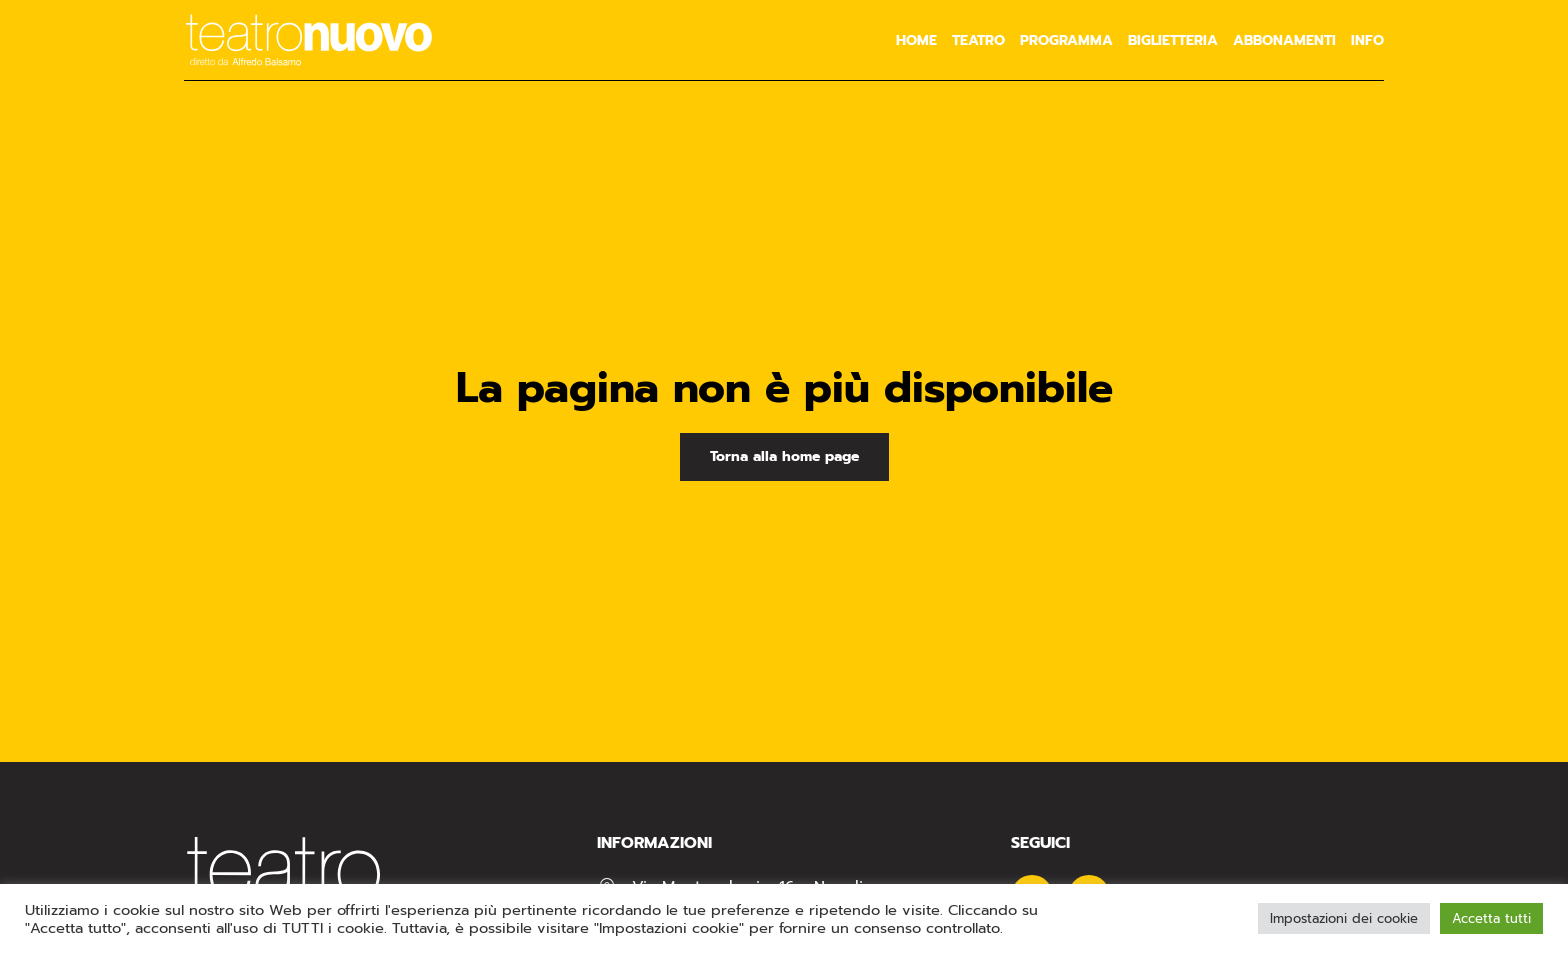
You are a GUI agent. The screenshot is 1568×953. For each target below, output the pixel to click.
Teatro (978, 40)
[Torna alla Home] (309, 40)
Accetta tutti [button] (1491, 918)
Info (1367, 40)
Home (916, 40)
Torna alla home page (784, 456)
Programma (1066, 40)
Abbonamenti (1284, 40)
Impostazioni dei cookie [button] (1344, 918)
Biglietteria (1173, 40)
